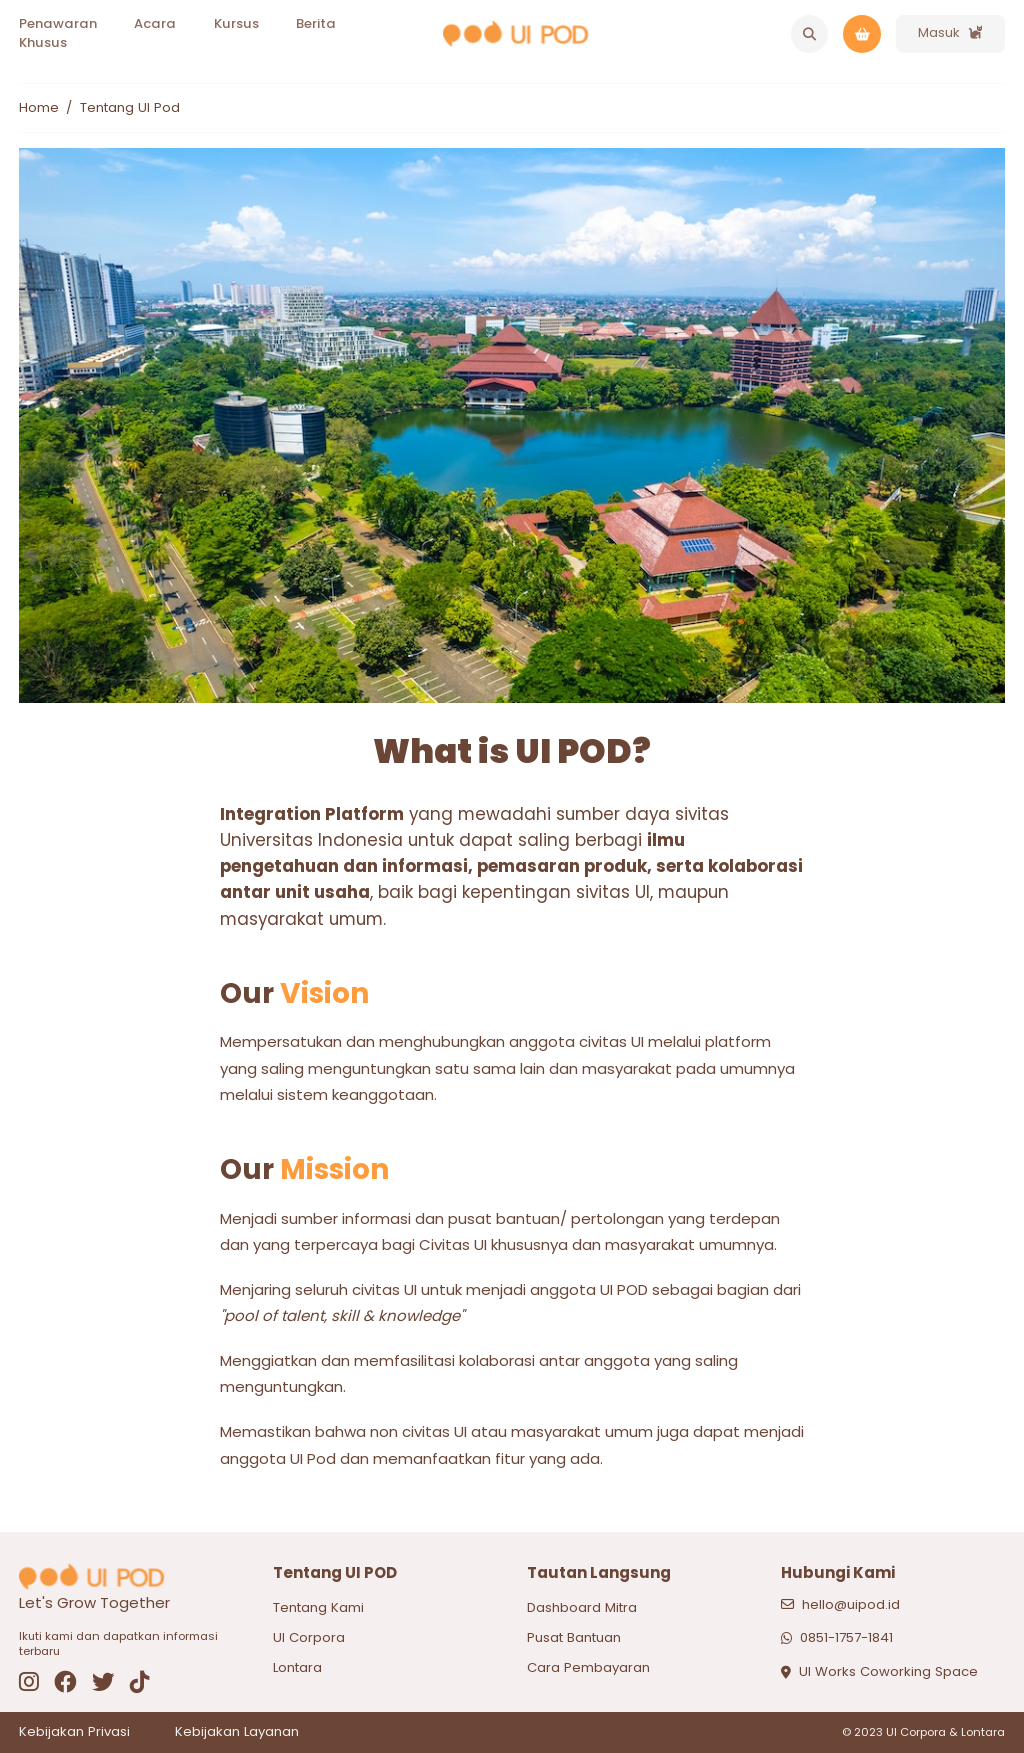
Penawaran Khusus (58, 33)
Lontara (297, 1667)
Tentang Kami (318, 1607)
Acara (155, 23)
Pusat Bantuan (574, 1637)
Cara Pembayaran (588, 1667)
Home (39, 108)
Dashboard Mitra (582, 1607)
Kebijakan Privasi (74, 1732)
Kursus (236, 23)
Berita (316, 23)
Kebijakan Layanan (237, 1732)
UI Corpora (309, 1637)
